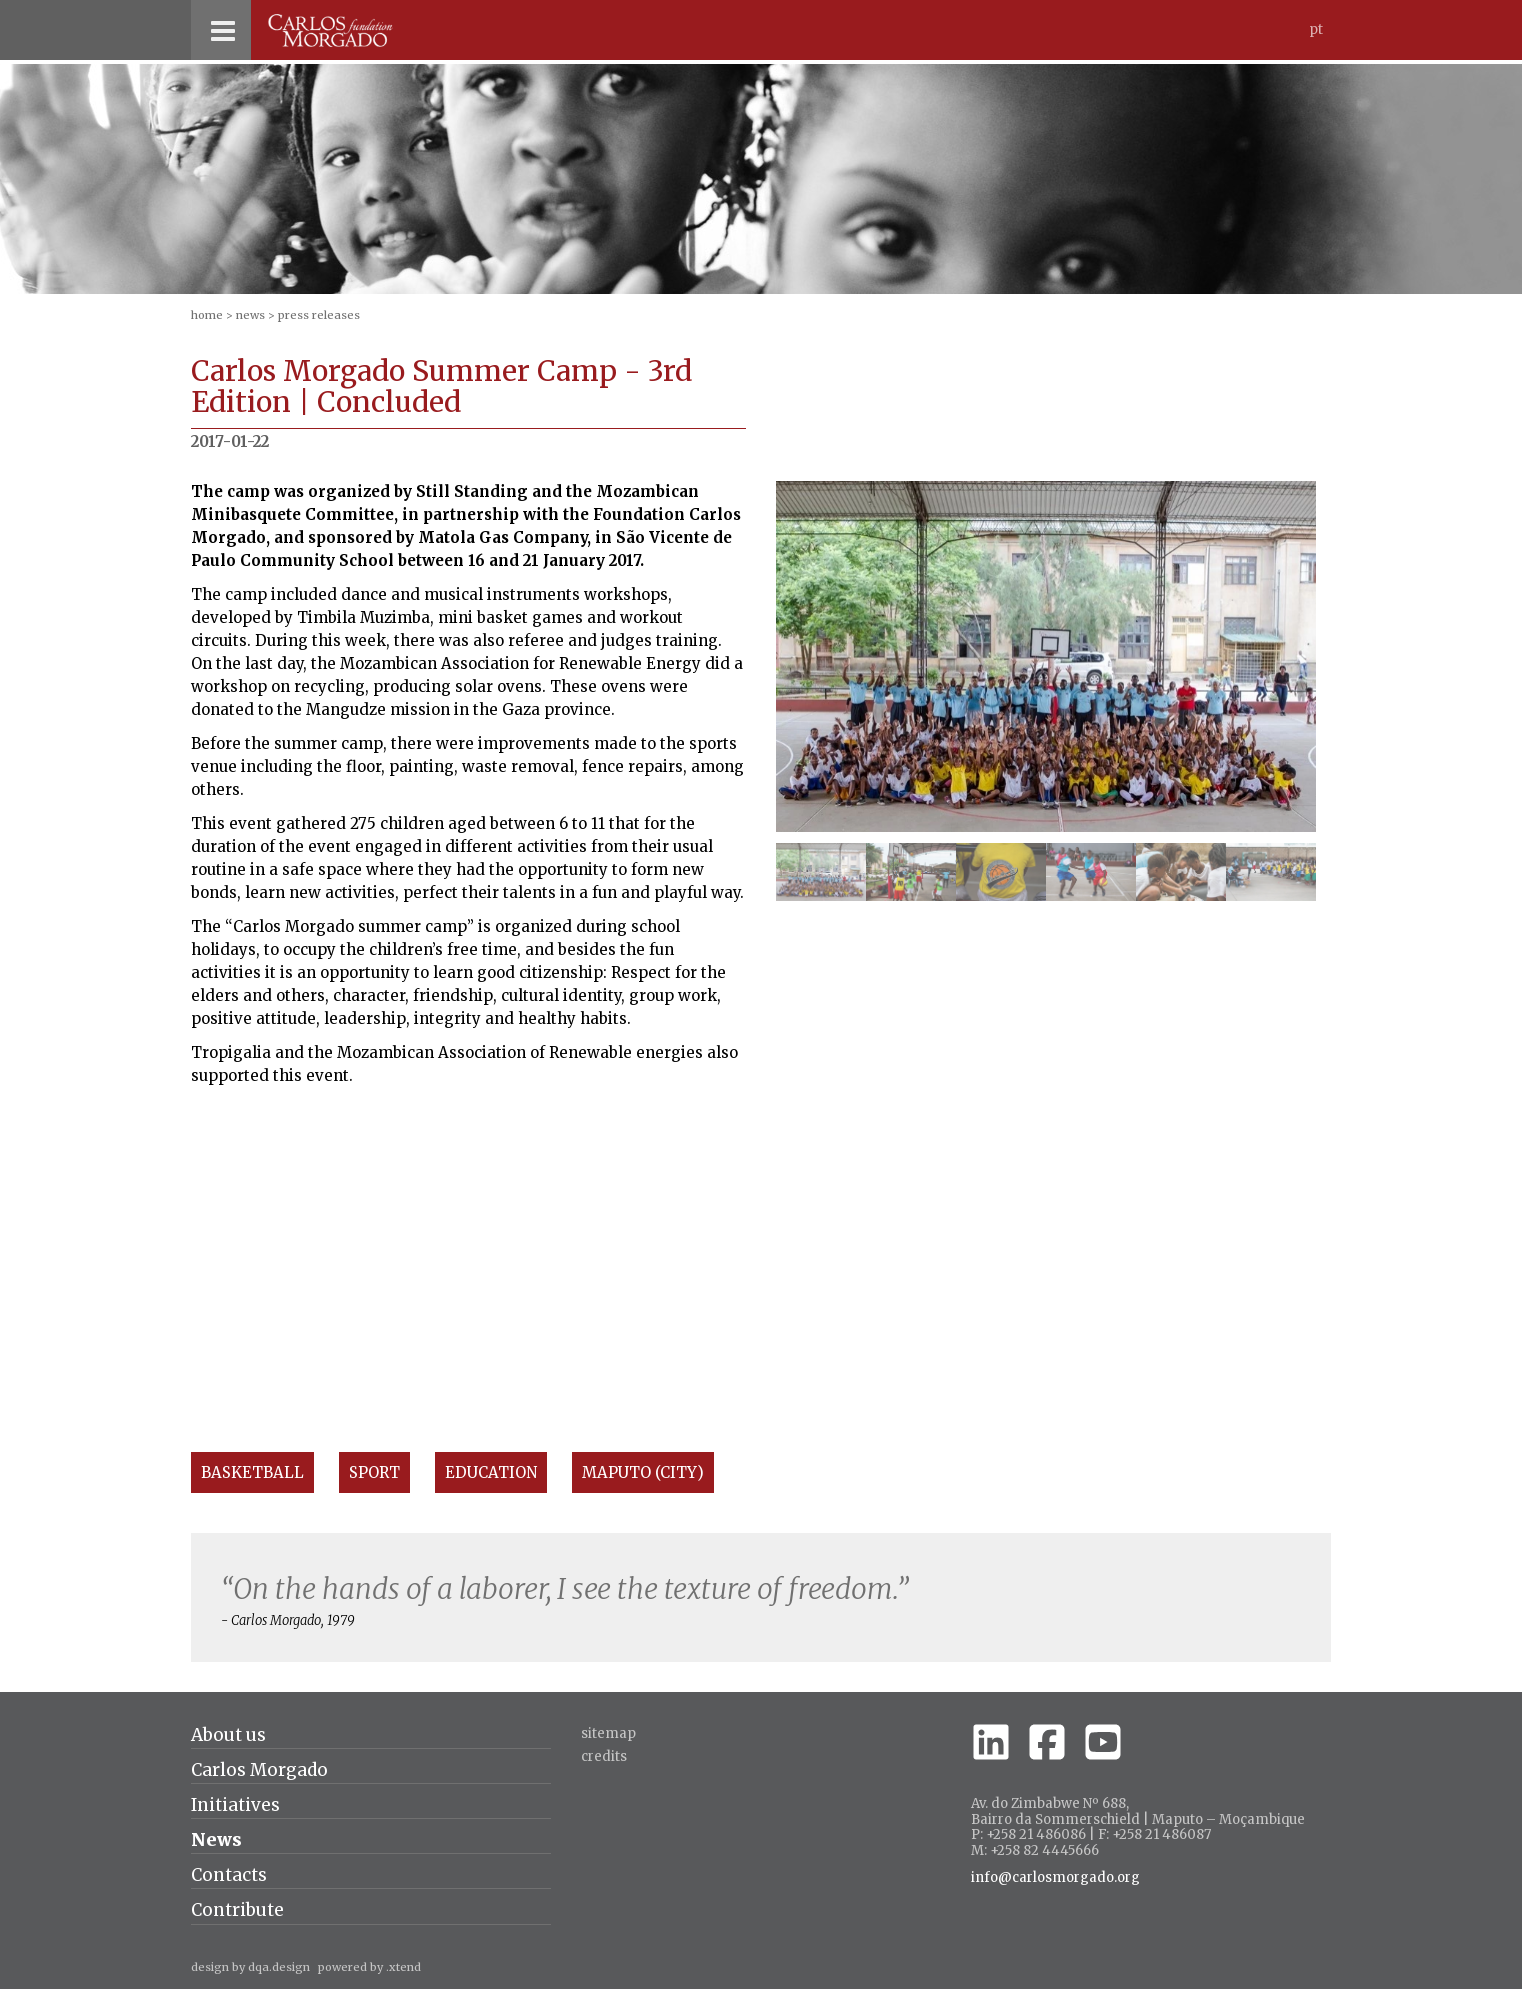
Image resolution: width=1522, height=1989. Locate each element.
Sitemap (608, 1733)
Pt (1316, 29)
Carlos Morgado (259, 1770)
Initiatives (235, 1805)
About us (228, 1735)
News (250, 315)
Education (491, 1472)
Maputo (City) (643, 1472)
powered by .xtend (369, 1967)
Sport (374, 1472)
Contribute (237, 1910)
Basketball (252, 1472)
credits (604, 1756)
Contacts (229, 1875)
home (207, 315)
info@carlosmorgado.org (1055, 1878)
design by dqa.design (250, 1967)
